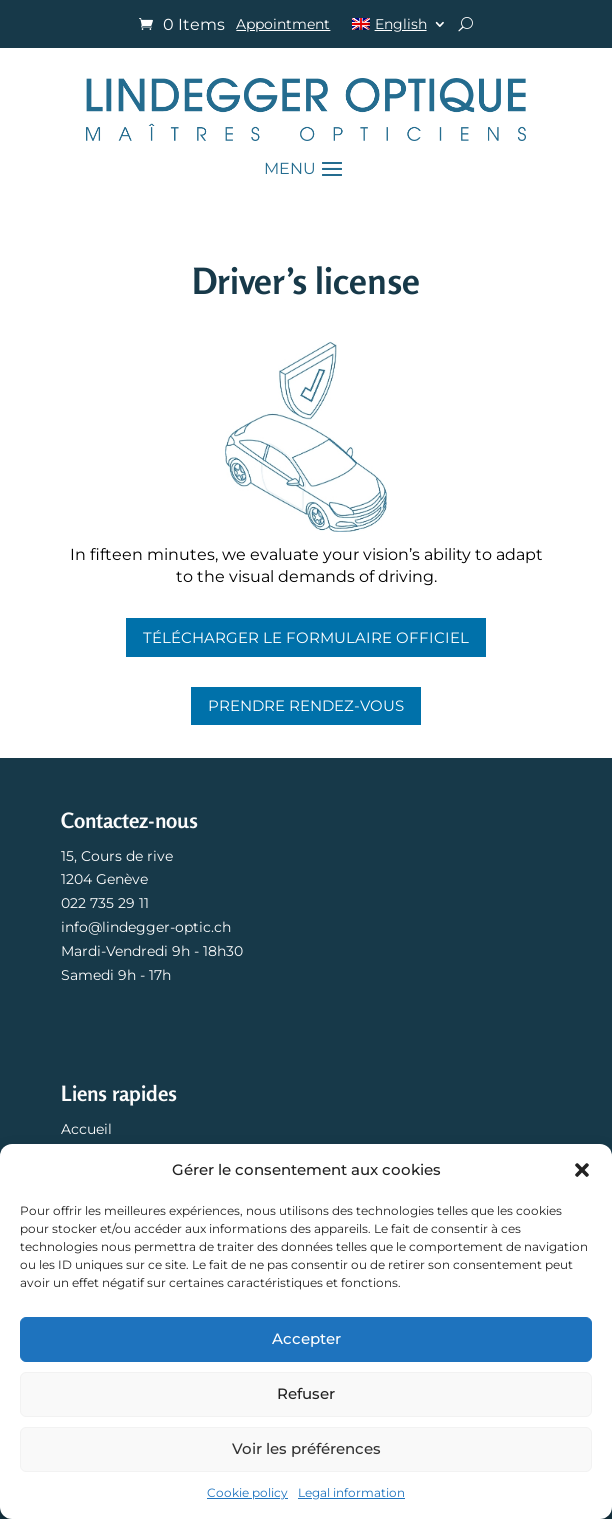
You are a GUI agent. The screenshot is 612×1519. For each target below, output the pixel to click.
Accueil (86, 1129)
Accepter (306, 1338)
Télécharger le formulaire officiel (306, 637)
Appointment (283, 25)
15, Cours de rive (117, 856)
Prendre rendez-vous (306, 705)
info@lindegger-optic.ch (146, 927)
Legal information (351, 1492)
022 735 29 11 (105, 903)
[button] (582, 1170)
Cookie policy (247, 1492)
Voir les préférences (306, 1448)
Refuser (306, 1393)
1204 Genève (104, 879)
